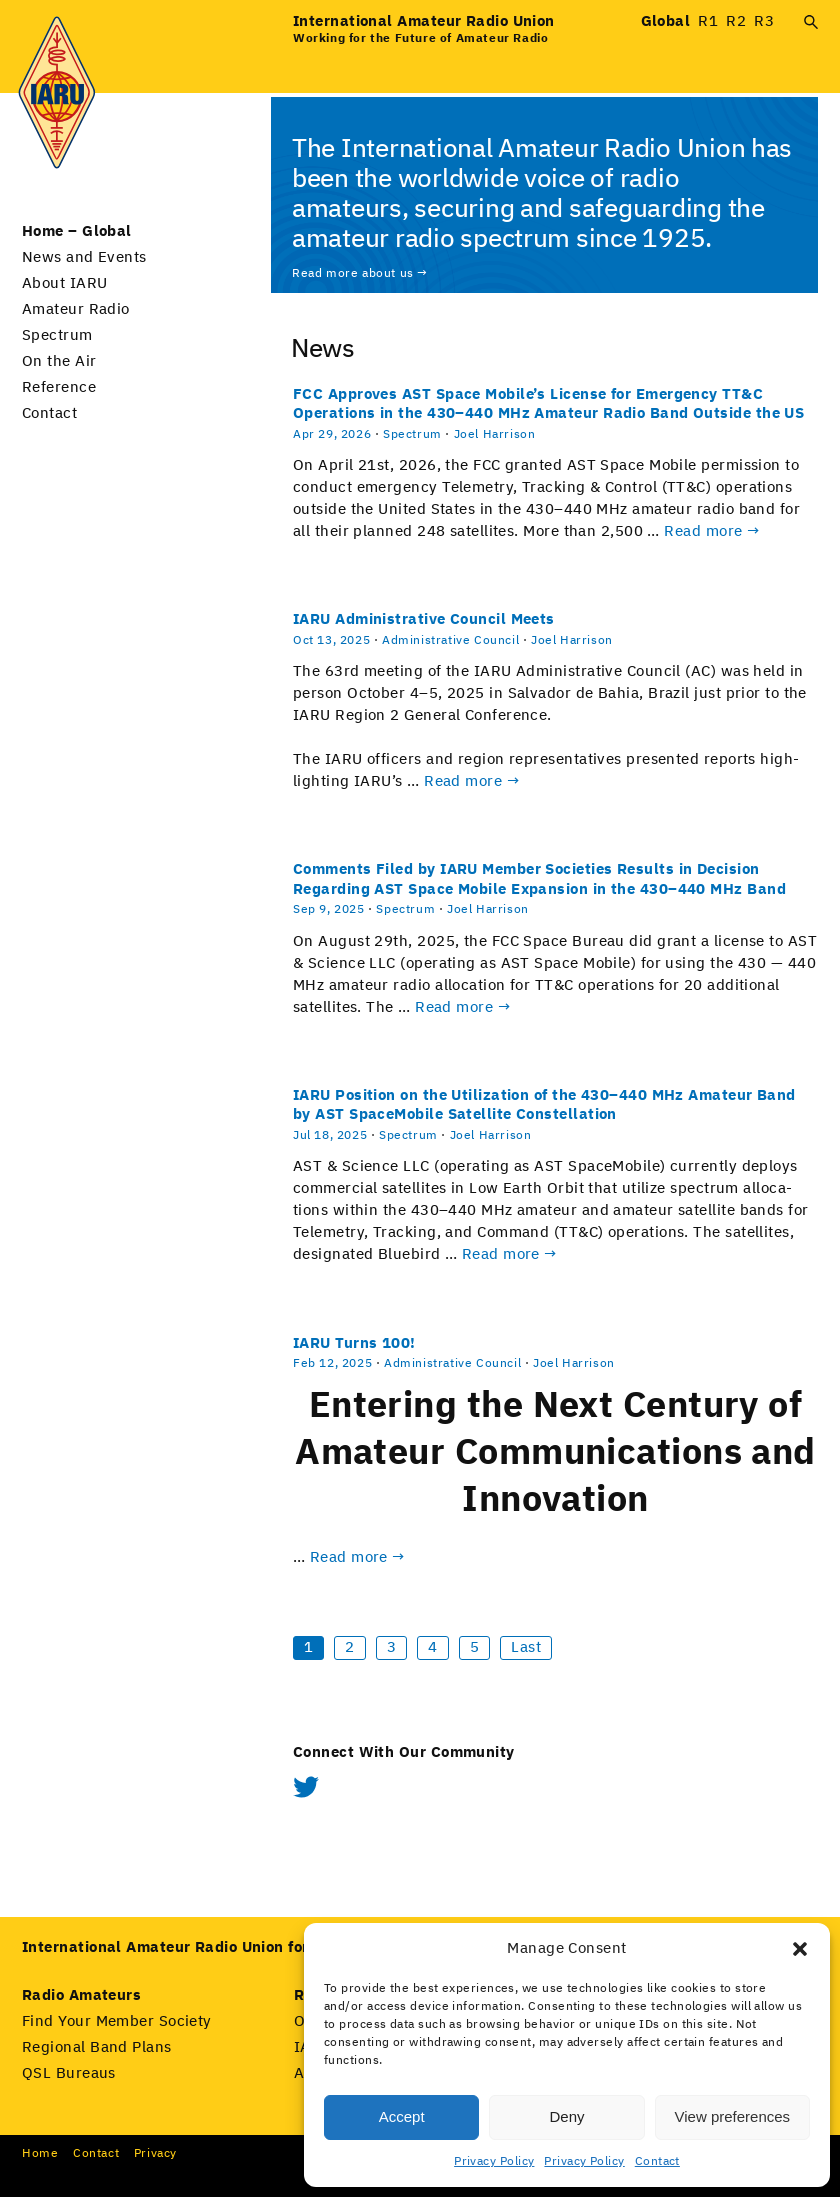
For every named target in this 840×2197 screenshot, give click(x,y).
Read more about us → (360, 274)
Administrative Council (450, 641)
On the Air (59, 361)
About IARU (65, 283)
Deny (566, 2116)
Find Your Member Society (117, 2021)
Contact (657, 2162)
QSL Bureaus (69, 2073)
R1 (708, 21)
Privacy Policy (494, 2162)
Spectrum (57, 335)
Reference (59, 387)
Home (40, 2154)
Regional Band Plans (97, 2047)
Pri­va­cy (155, 2154)
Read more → (712, 531)
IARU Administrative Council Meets (424, 619)
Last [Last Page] (526, 1647)
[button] (800, 1949)
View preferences (733, 2116)
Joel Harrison (495, 435)
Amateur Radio (76, 309)
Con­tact (96, 2154)
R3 (764, 21)
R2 (736, 21)
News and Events (84, 257)
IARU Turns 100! (354, 1343)
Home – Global (77, 231)
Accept (402, 2116)
